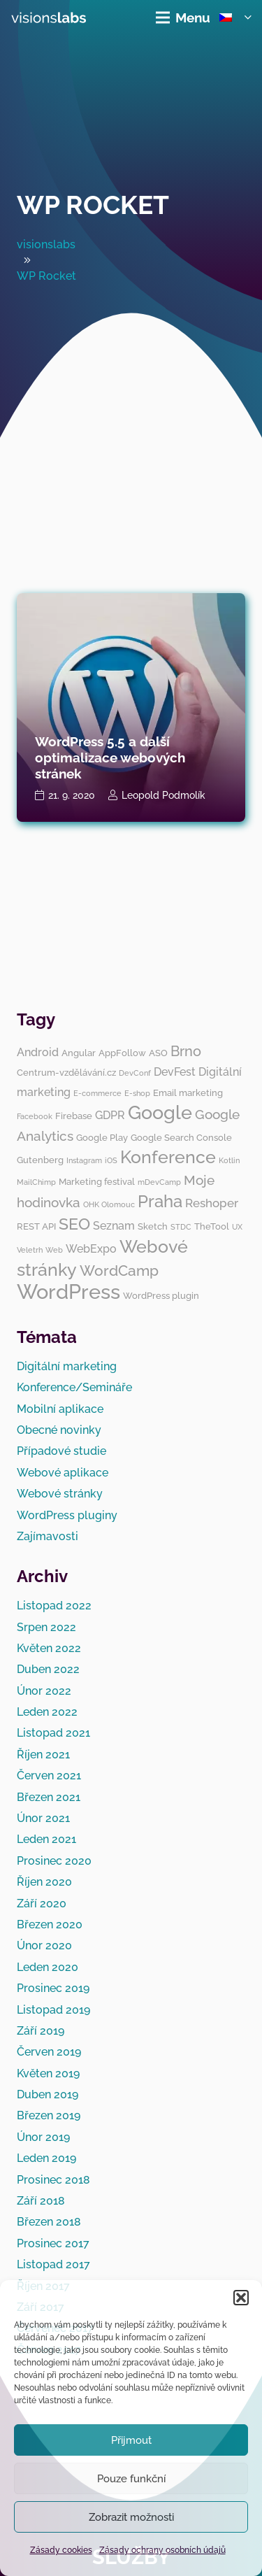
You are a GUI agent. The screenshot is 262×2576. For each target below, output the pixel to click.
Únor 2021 (43, 1818)
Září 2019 (40, 2030)
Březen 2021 (48, 1797)
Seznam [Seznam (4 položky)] (114, 1225)
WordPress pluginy (67, 1515)
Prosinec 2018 (53, 2179)
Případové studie (61, 1451)
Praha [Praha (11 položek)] (160, 1201)
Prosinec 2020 (54, 1860)
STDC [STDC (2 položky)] (180, 1227)
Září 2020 (41, 1903)
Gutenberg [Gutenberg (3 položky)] (40, 1159)
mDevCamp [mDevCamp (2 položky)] (159, 1182)
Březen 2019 (48, 2115)
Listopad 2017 (53, 2264)
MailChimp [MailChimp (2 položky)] (36, 1182)
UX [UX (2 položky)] (237, 1227)
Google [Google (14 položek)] (160, 1112)
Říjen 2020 (44, 1881)
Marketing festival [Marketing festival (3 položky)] (97, 1181)
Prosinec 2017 (53, 2243)
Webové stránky (60, 1493)
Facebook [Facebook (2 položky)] (34, 1116)
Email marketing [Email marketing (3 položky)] (188, 1092)
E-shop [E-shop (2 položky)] (137, 1093)
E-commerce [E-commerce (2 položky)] (97, 1093)
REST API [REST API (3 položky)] (36, 1226)
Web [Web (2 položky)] (54, 1250)
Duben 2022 (48, 1669)
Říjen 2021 (43, 1754)
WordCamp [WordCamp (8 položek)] (119, 1270)
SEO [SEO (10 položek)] (74, 1223)
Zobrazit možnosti (131, 2517)
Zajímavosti (47, 1536)
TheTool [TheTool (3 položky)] (211, 1226)
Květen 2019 (48, 2073)
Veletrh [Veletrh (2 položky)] (30, 1250)
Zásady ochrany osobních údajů (162, 2550)
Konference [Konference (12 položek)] (168, 1156)
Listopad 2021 (53, 1732)
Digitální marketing (67, 1366)
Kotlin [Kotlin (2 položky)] (229, 1160)
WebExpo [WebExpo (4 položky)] (91, 1248)
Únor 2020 (44, 1945)
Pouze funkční (131, 2478)
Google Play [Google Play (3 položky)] (102, 1137)
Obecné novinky (59, 1430)
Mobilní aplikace (60, 1409)
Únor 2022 (44, 1691)
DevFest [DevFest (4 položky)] (175, 1072)
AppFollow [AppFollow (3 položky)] (122, 1052)
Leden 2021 (46, 1839)
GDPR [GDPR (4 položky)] (110, 1115)
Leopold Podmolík (163, 795)
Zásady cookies (61, 2550)
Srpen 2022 (46, 1627)
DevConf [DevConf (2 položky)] (135, 1073)
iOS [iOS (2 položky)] (111, 1160)
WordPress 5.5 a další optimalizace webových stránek (110, 757)
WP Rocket (93, 205)
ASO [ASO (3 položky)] (158, 1052)
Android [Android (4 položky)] (38, 1052)
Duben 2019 (47, 2094)
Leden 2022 (47, 1711)
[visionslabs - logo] (48, 17)
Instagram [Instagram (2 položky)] (84, 1160)
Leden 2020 (47, 1967)
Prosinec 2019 (53, 1988)
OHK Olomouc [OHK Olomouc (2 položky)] (109, 1204)
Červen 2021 (49, 1775)
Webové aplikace (62, 1472)
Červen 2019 (49, 2051)
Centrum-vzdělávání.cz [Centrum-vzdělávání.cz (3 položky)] (66, 1072)
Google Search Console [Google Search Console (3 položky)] (181, 1137)
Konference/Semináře (74, 1387)
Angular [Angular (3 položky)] (78, 1052)
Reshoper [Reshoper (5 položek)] (211, 1203)
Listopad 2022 (54, 1605)
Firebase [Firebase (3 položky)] (73, 1115)
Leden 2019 (46, 2158)
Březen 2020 (49, 1924)
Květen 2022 (49, 1648)
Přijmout (131, 2440)
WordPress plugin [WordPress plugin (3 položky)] (161, 1295)
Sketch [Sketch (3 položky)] (153, 1226)
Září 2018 (41, 2200)
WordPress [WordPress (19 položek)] (68, 1291)
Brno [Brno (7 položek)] (185, 1051)
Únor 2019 (43, 2137)
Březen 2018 (49, 2221)
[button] (241, 2298)
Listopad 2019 (53, 2009)
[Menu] (183, 17)
